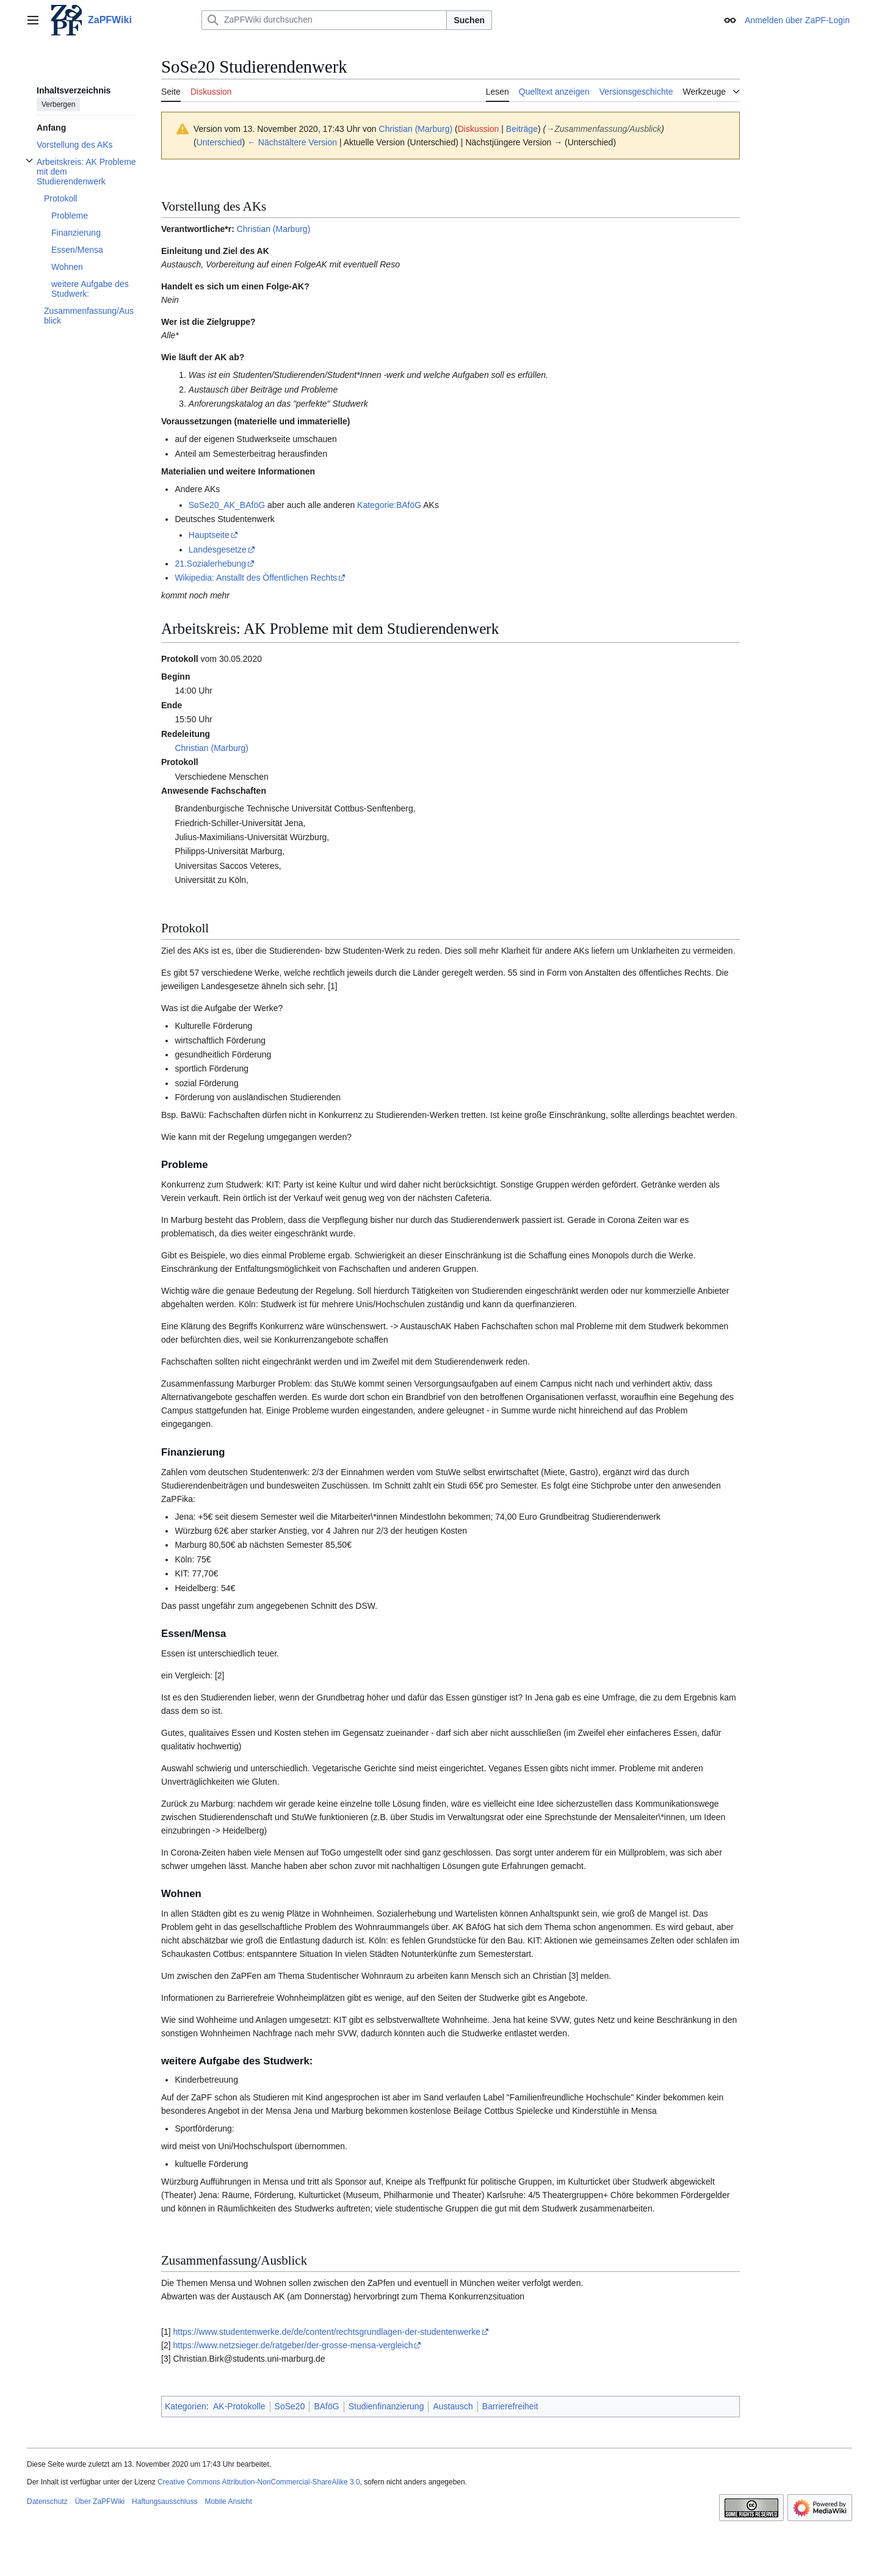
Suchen (469, 20)
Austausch (452, 2406)
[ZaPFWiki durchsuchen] (324, 20)
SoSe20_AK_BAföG (227, 505)
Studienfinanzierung (386, 2406)
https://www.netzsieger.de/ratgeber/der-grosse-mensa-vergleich (293, 2345)
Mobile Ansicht (227, 2501)
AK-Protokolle (239, 2406)
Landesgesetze (218, 549)
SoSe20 (290, 2406)
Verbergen (58, 104)
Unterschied (219, 142)
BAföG (326, 2406)
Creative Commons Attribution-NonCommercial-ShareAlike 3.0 (258, 2482)
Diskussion (478, 129)
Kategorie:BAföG (389, 505)
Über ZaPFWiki (100, 2501)
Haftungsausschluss (164, 2501)
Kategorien (185, 2406)
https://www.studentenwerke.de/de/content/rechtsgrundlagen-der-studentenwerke (326, 2332)
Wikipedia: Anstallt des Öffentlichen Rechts (256, 577)
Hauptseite (209, 535)
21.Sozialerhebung (210, 563)
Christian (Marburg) (274, 229)
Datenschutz (47, 2501)
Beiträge (522, 129)
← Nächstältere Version (292, 142)
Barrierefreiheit (510, 2406)
